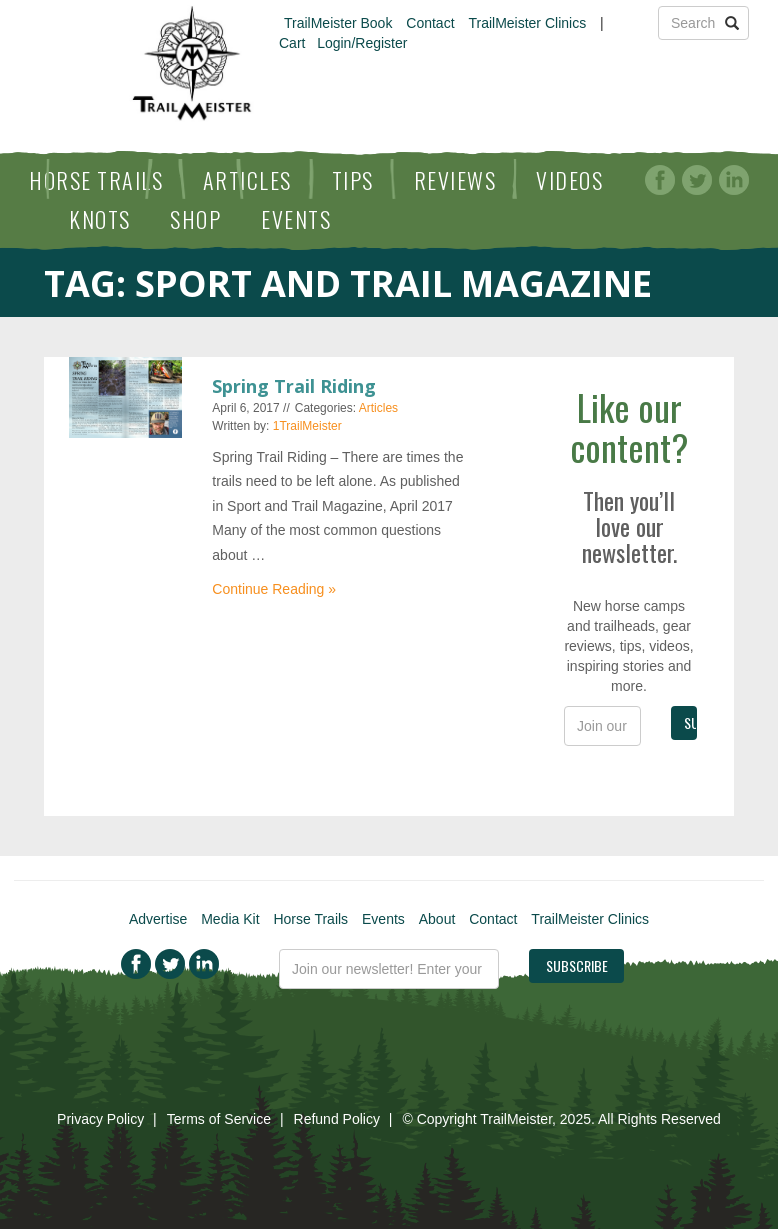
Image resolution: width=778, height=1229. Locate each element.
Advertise (158, 919)
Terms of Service (219, 1119)
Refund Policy (337, 1119)
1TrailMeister (307, 426)
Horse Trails (96, 180)
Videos (569, 180)
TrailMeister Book (338, 23)
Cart (292, 43)
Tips (353, 180)
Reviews (455, 180)
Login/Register (362, 43)
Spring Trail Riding (294, 386)
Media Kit (230, 919)
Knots (100, 219)
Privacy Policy (100, 1119)
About (437, 919)
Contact (430, 23)
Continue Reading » (274, 589)
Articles (247, 180)
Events (296, 219)
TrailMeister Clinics (527, 23)
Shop (195, 219)
